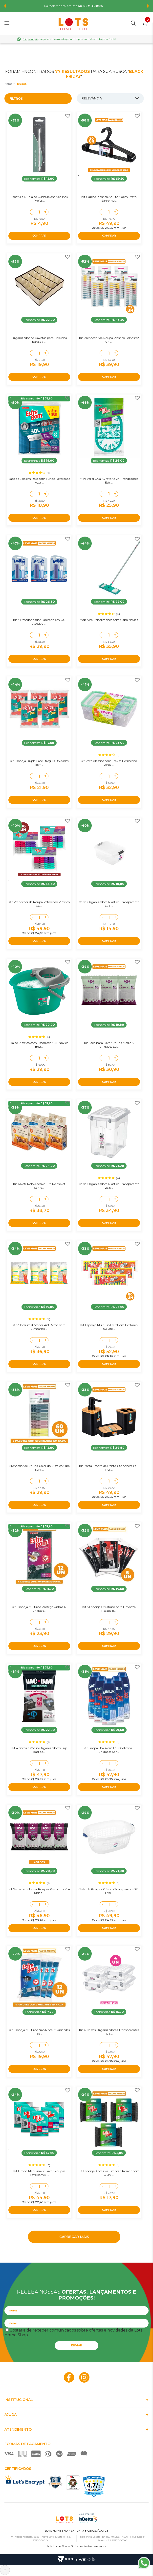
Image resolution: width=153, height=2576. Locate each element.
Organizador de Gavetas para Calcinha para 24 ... (39, 339)
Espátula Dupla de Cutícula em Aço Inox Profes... (39, 198)
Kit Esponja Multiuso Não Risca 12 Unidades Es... (39, 2031)
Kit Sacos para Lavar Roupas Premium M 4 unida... (39, 1891)
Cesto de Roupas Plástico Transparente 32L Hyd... (108, 1891)
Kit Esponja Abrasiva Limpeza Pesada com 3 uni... (109, 2173)
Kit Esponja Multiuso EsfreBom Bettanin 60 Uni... (109, 1327)
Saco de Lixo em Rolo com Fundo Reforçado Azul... (39, 480)
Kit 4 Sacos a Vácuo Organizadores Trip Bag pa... (39, 1750)
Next (148, 6)
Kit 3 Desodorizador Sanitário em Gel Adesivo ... (39, 621)
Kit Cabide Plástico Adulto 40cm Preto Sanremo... (108, 198)
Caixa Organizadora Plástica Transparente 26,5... (109, 1185)
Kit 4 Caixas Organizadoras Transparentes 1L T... (109, 2031)
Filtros (16, 98)
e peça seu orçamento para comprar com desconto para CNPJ (69, 39)
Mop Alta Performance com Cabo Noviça (109, 620)
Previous (5, 6)
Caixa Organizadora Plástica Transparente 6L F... (109, 904)
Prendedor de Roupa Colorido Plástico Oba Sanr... (39, 1467)
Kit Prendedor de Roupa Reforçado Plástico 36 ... (39, 904)
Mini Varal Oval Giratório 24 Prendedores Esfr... (109, 480)
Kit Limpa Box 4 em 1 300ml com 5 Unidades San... (109, 1750)
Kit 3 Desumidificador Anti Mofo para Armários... (39, 1327)
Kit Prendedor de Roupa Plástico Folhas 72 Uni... (109, 339)
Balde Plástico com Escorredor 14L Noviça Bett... (39, 1044)
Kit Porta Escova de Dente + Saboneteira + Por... (109, 1467)
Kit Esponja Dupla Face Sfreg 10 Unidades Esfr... (39, 762)
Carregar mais (74, 2237)
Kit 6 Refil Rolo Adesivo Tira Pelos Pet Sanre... (39, 1185)
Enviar (76, 2345)
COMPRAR (39, 235)
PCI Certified (55, 2482)
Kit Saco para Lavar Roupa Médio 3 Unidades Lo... (109, 1044)
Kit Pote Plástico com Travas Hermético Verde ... (109, 762)
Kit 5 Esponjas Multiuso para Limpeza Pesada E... (109, 1608)
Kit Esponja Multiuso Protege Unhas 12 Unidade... (39, 1608)
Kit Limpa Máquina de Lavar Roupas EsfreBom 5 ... (39, 2173)
